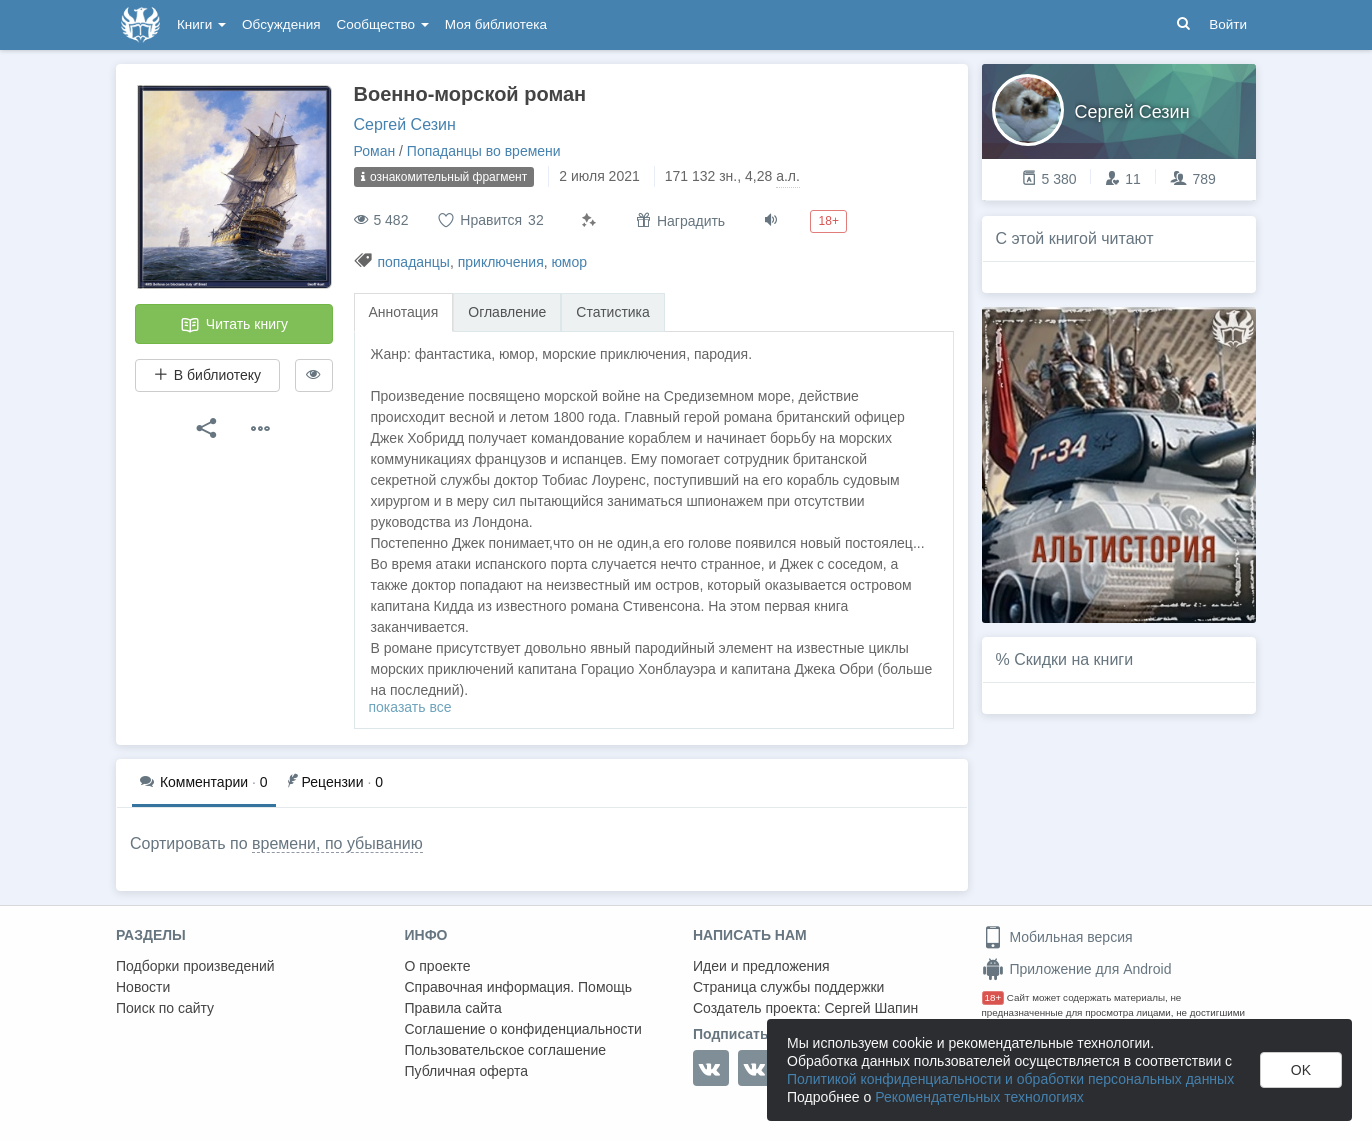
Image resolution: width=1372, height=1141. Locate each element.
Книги (201, 24)
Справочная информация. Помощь (519, 987)
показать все (410, 707)
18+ (993, 997)
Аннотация (404, 312)
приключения (501, 262)
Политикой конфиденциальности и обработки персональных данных (1010, 1079)
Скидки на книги (1073, 659)
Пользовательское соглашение (506, 1050)
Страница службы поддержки (788, 987)
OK (1301, 1070)
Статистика (613, 312)
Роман (375, 151)
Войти (1228, 24)
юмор (570, 262)
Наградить (680, 220)
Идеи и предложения (761, 966)
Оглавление (507, 312)
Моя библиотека (496, 24)
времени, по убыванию (337, 843)
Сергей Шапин (871, 1008)
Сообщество (383, 24)
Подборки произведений (195, 966)
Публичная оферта (467, 1071)
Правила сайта (453, 1008)
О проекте (438, 966)
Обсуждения (281, 24)
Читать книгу (234, 325)
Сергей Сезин (405, 124)
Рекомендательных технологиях (979, 1097)
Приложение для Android (1077, 969)
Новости (143, 987)
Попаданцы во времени (484, 151)
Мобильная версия (1057, 937)
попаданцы (413, 262)
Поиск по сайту (165, 1008)
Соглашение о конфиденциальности (523, 1029)
